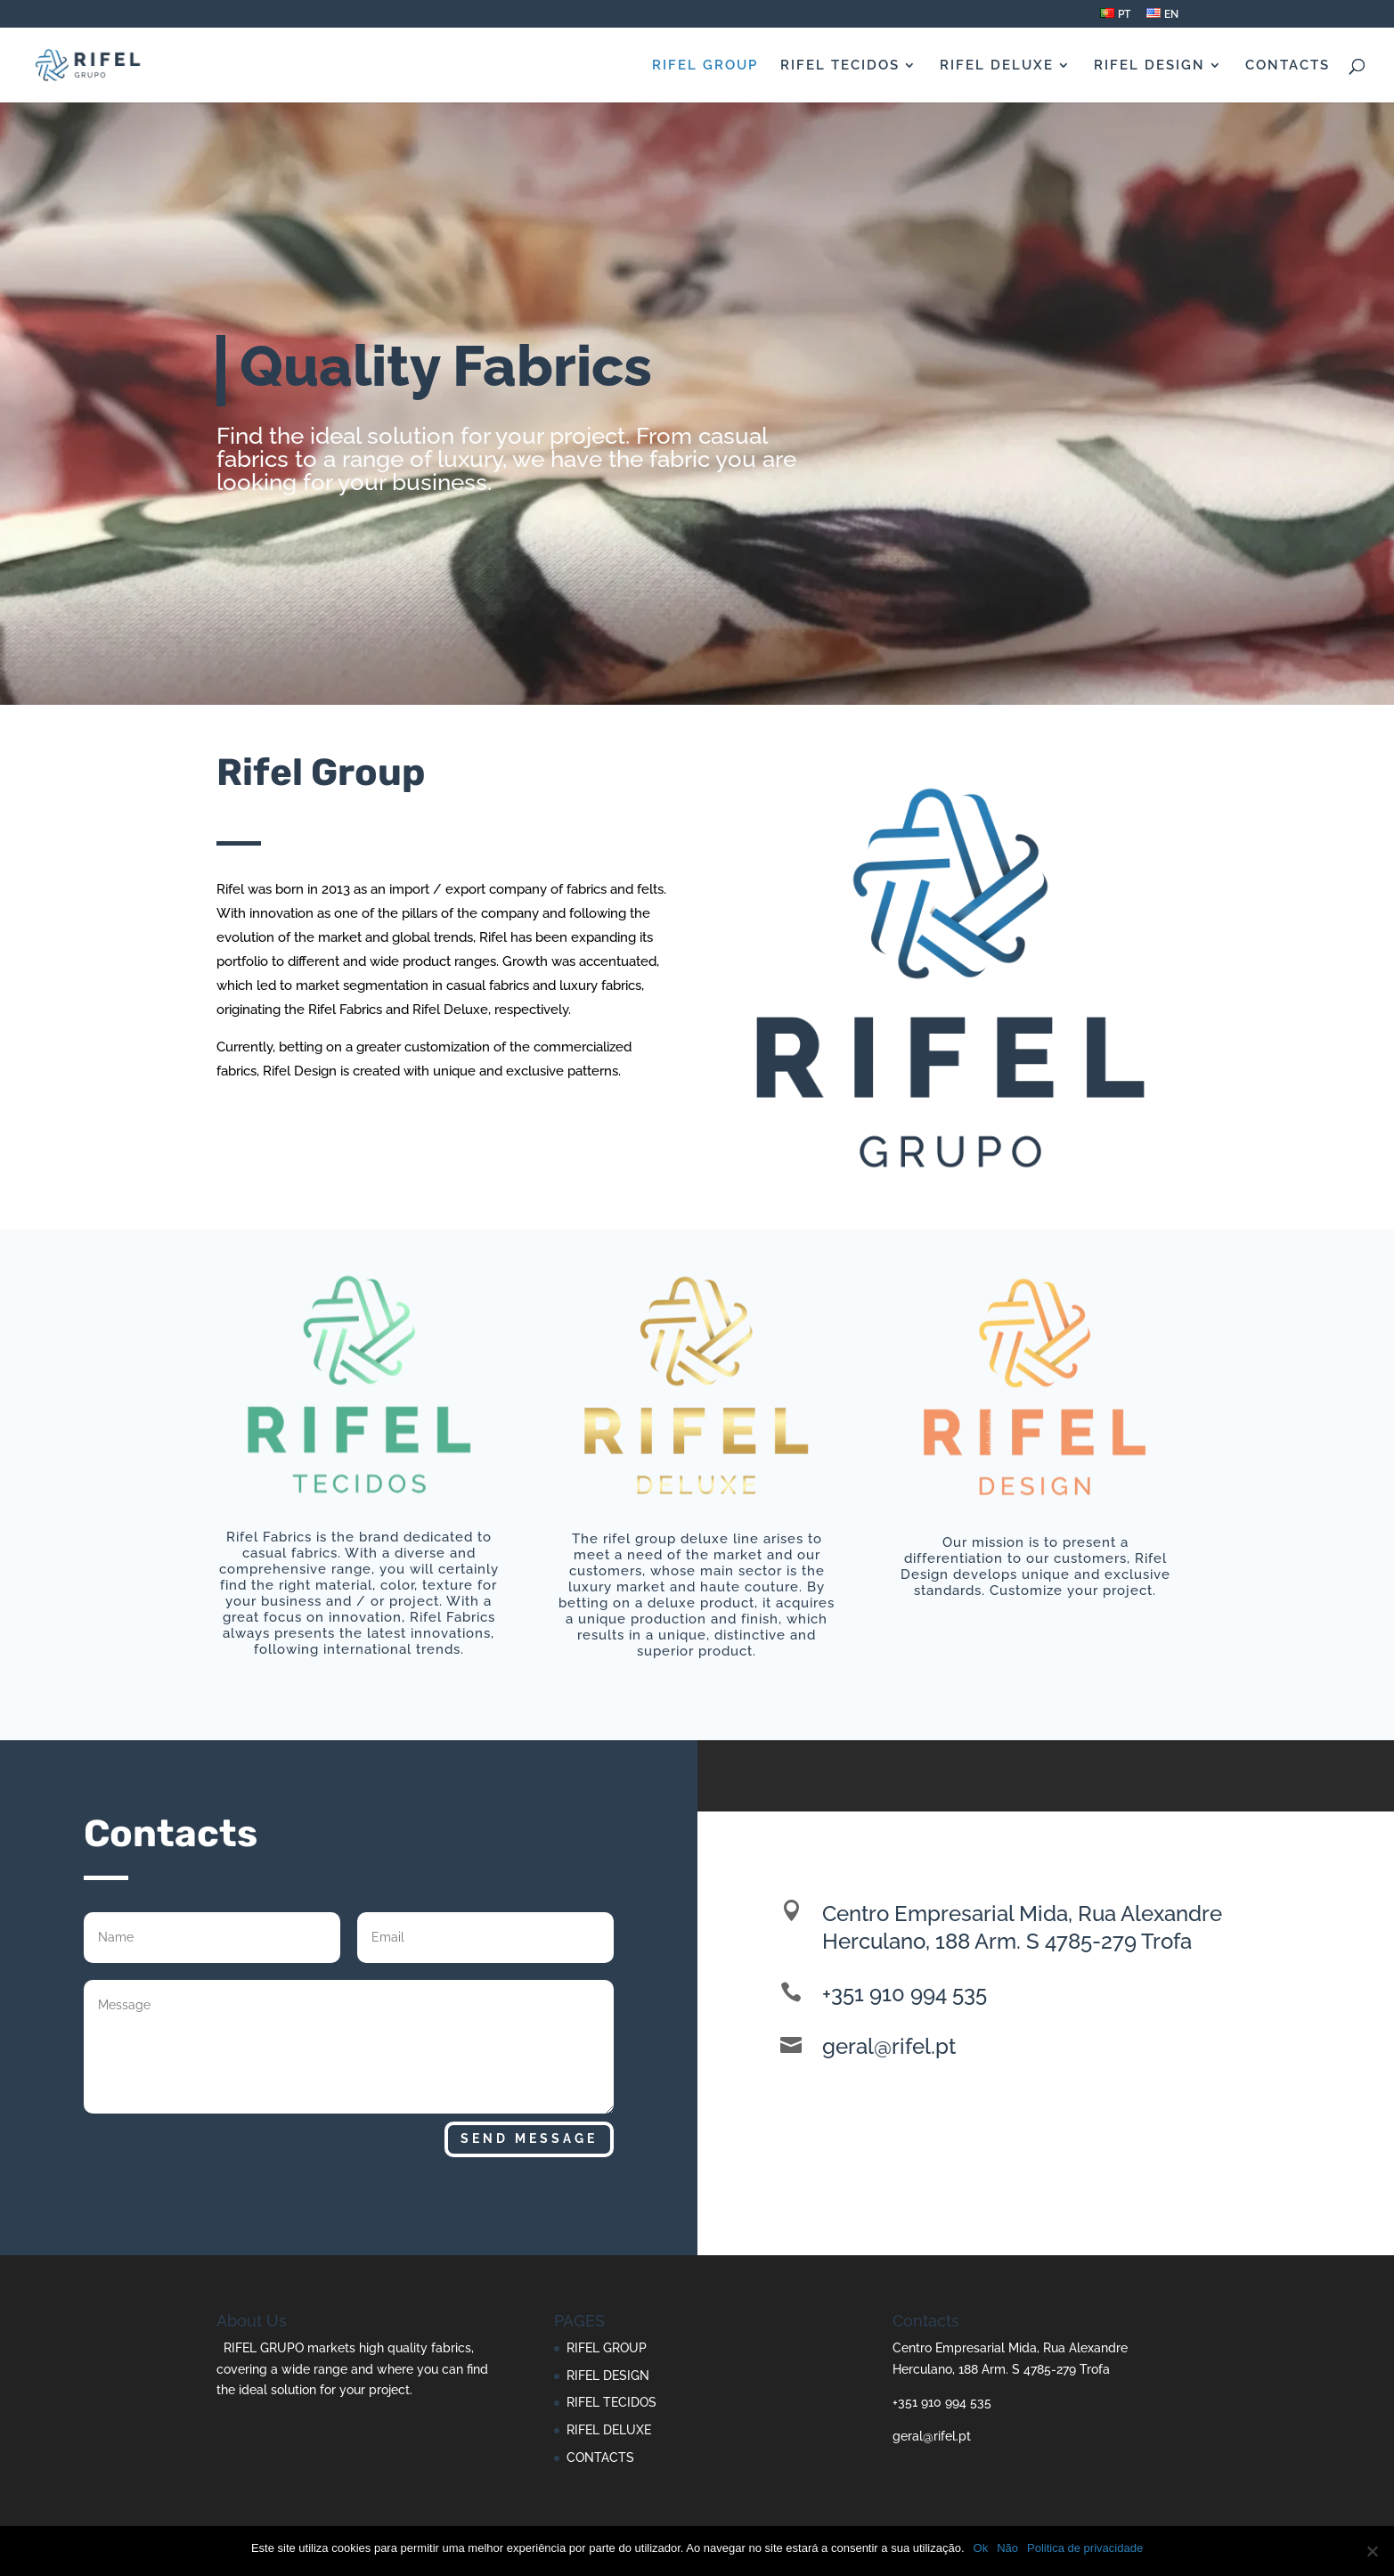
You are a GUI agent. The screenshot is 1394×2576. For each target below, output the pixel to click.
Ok (981, 2548)
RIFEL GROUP (705, 66)
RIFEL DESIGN (1149, 66)
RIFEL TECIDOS (840, 66)
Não (1007, 2548)
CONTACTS (1287, 66)
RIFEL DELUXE (997, 66)
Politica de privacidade (1085, 2548)
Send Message (529, 2138)
